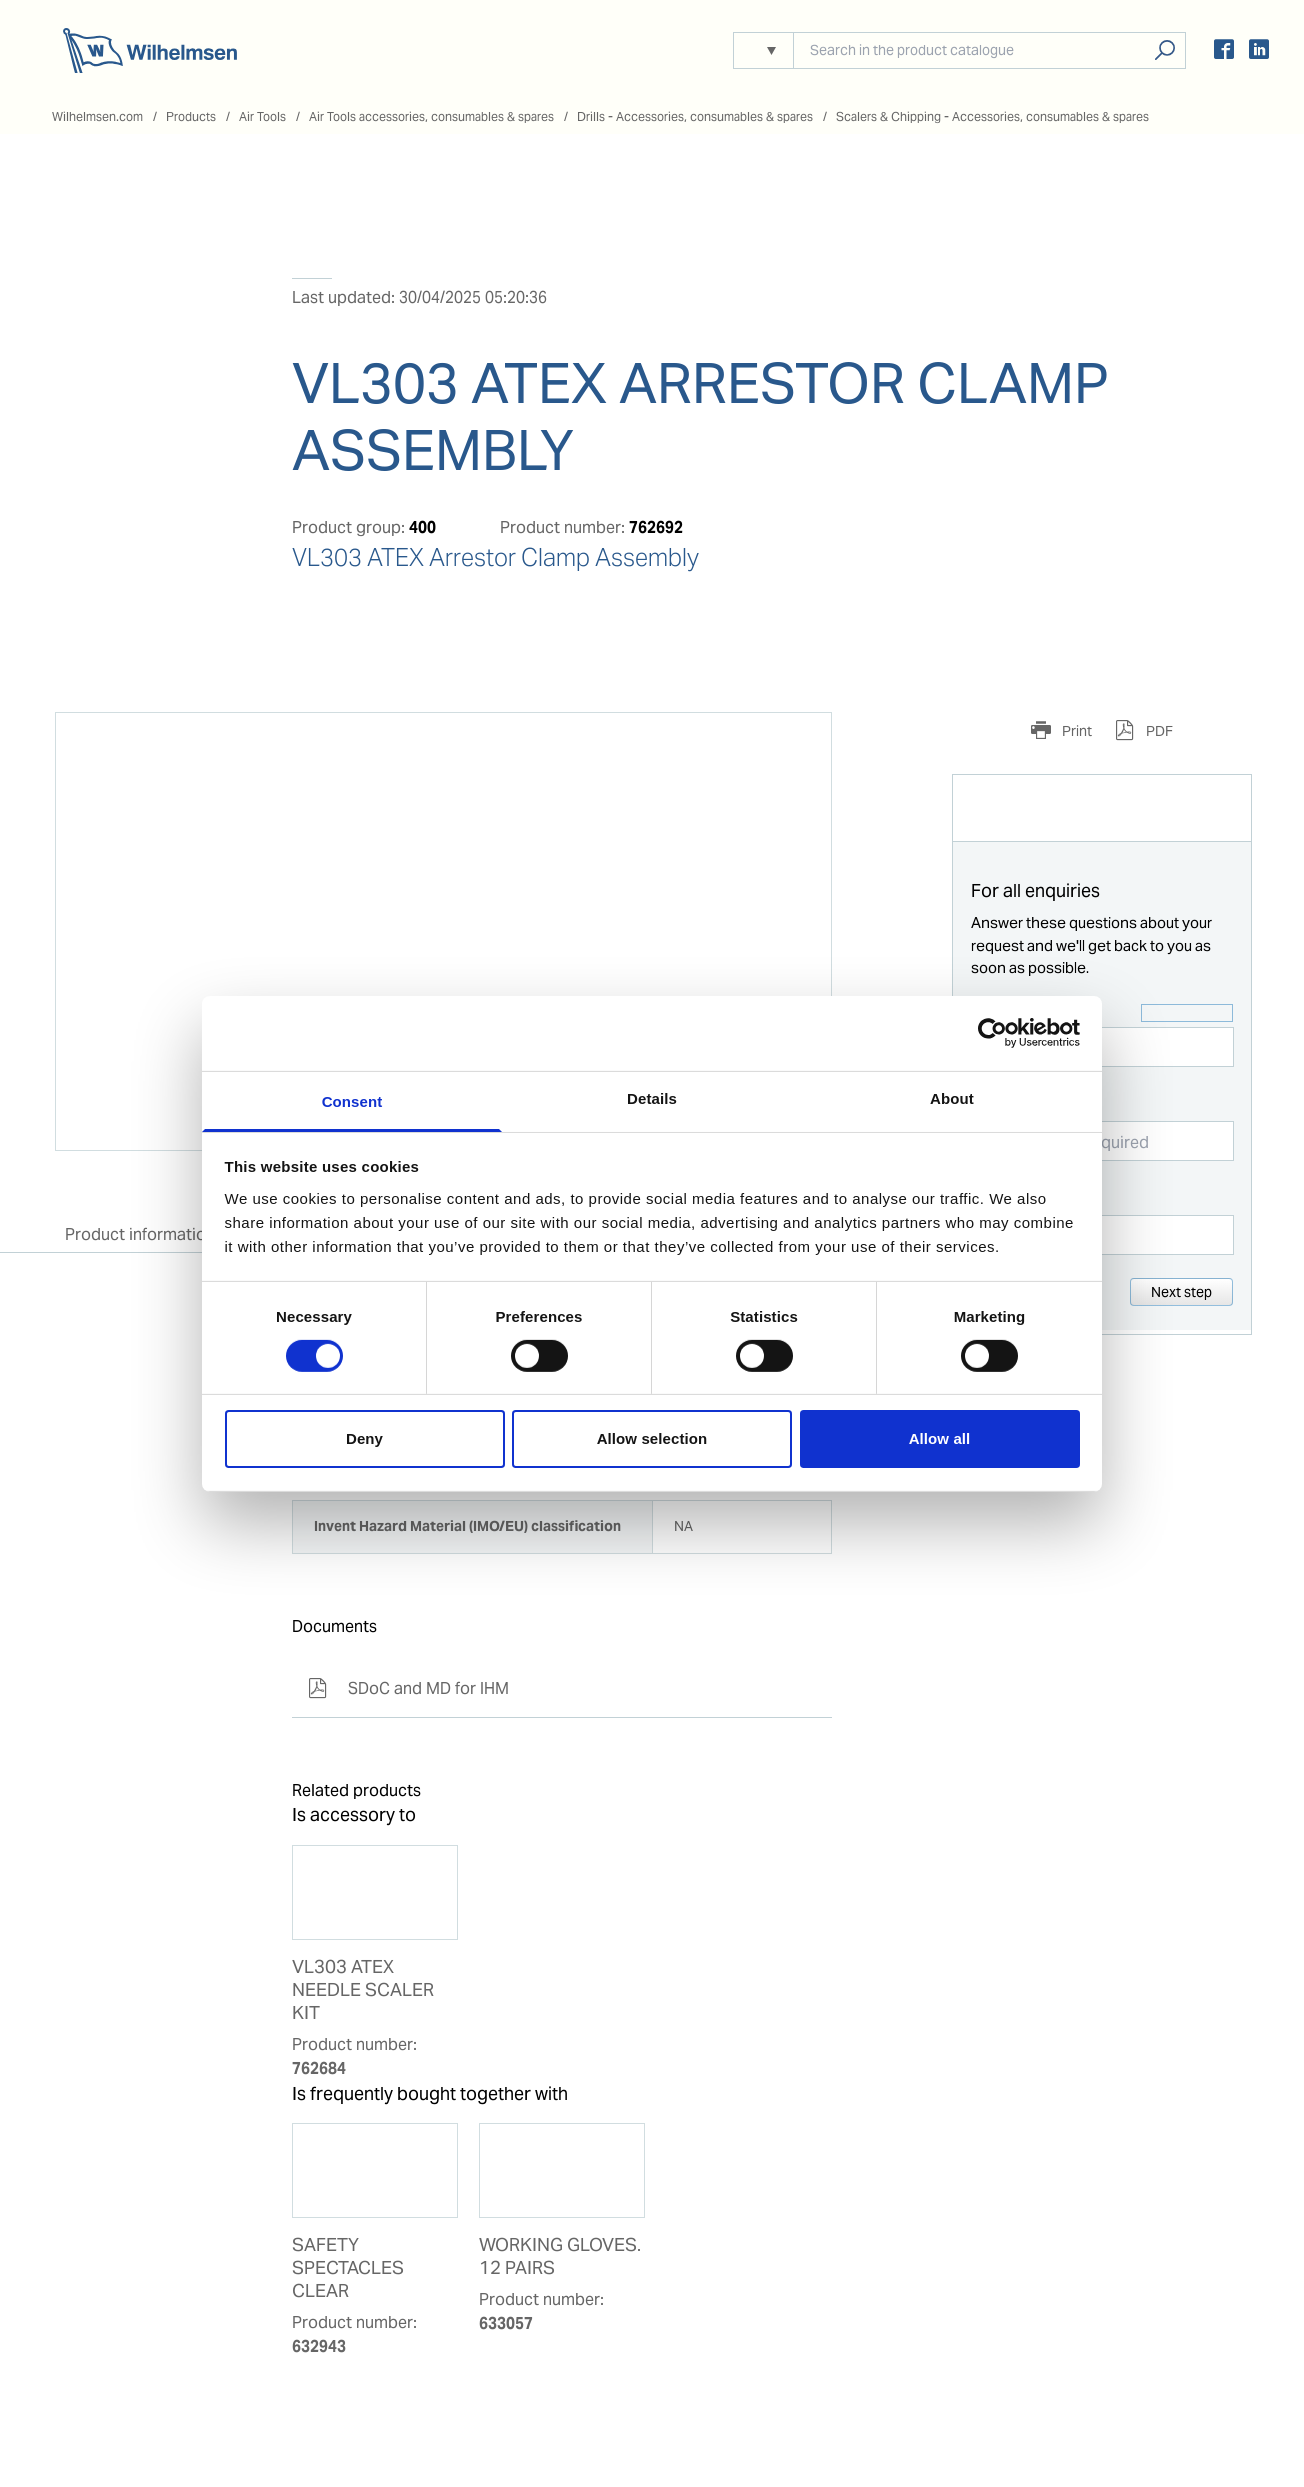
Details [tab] (652, 1097)
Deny (364, 1438)
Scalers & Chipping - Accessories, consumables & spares (992, 116)
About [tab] (952, 1097)
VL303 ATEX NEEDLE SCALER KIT (363, 1990)
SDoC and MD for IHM (408, 1688)
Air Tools (262, 116)
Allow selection (652, 1438)
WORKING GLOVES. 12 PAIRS (560, 2256)
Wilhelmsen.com (97, 116)
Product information (140, 1234)
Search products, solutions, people (1164, 50)
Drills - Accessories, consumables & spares (695, 116)
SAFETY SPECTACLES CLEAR (348, 2268)
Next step (1181, 1292)
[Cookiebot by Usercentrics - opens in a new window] (992, 1033)
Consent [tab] (352, 1100)
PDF (1158, 731)
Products (191, 116)
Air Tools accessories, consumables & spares (431, 116)
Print (1075, 731)
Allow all (940, 1438)
